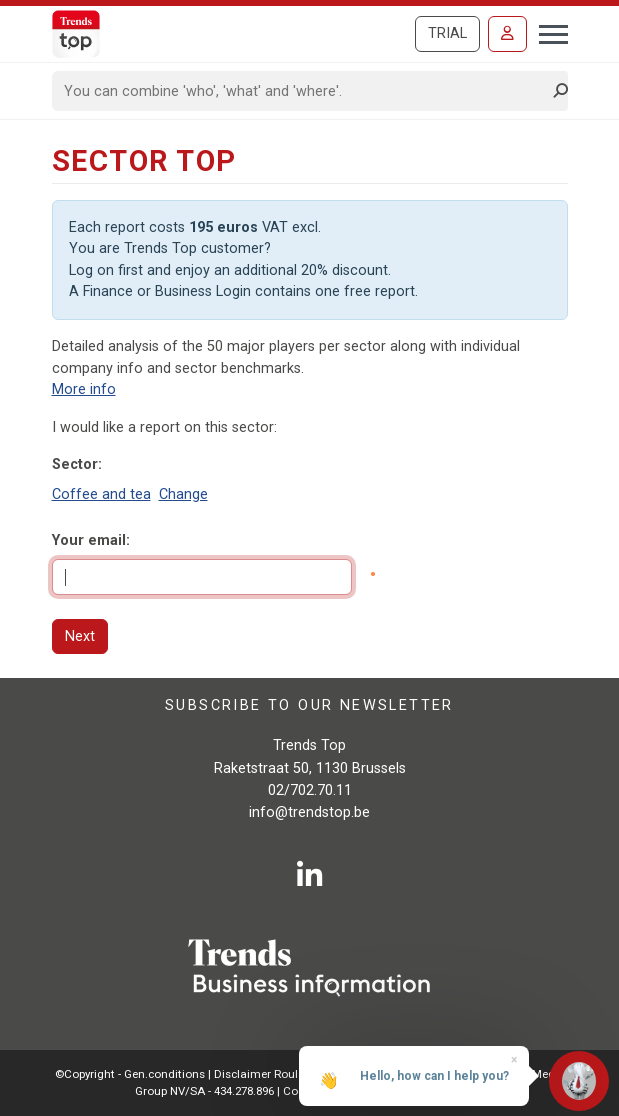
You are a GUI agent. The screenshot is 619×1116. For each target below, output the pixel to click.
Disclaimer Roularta (267, 1074)
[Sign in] (507, 34)
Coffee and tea (101, 494)
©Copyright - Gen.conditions (130, 1074)
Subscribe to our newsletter (309, 704)
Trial (447, 33)
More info (84, 389)
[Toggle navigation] (547, 32)
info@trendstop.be (309, 812)
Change (183, 494)
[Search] (303, 91)
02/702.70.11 (310, 790)
